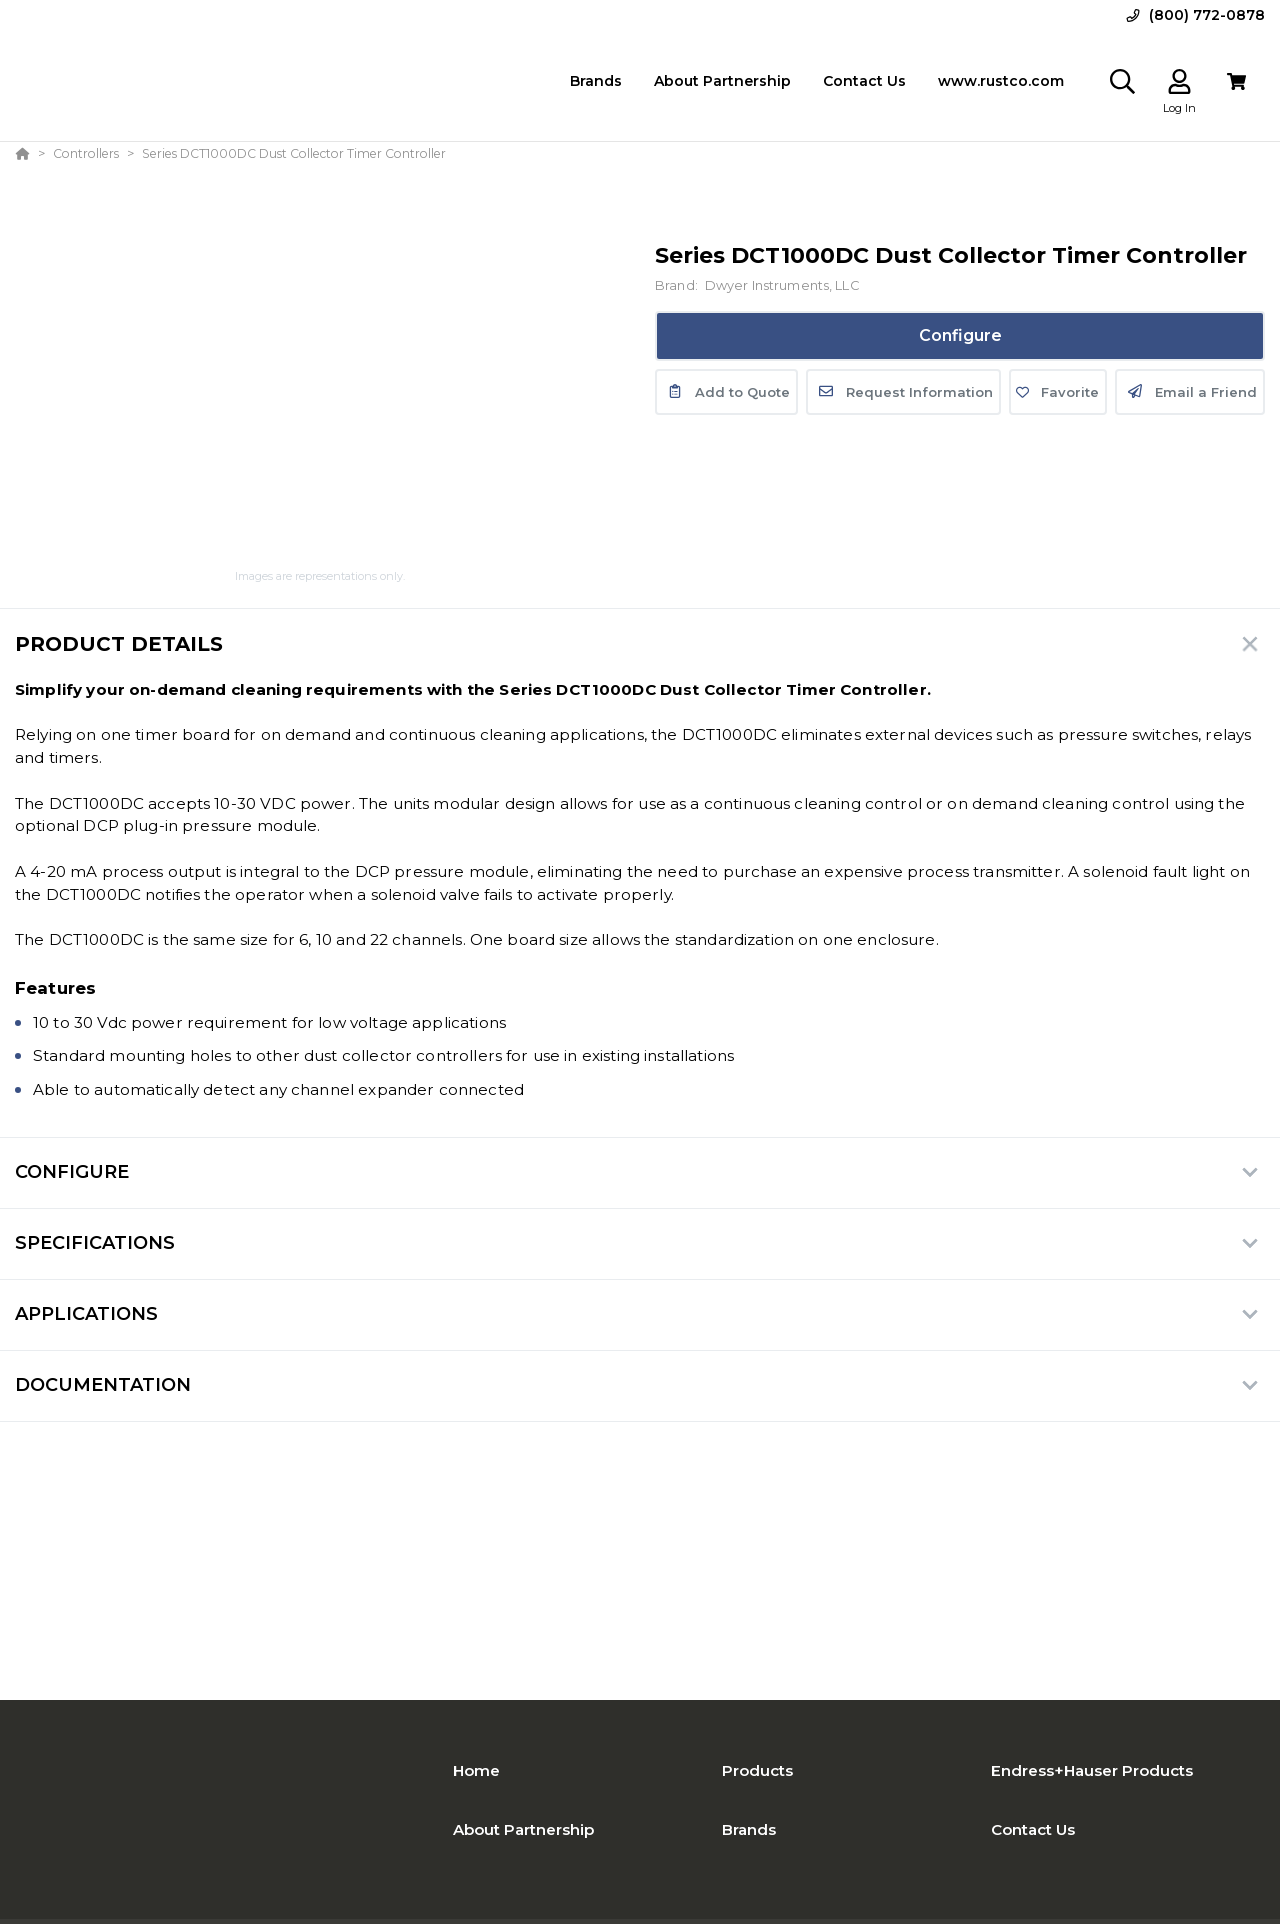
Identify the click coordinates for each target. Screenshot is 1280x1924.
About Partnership (523, 1829)
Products (757, 1770)
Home (476, 1770)
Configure (960, 335)
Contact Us (1033, 1829)
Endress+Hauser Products (1092, 1770)
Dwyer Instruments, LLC (782, 285)
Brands (749, 1829)
